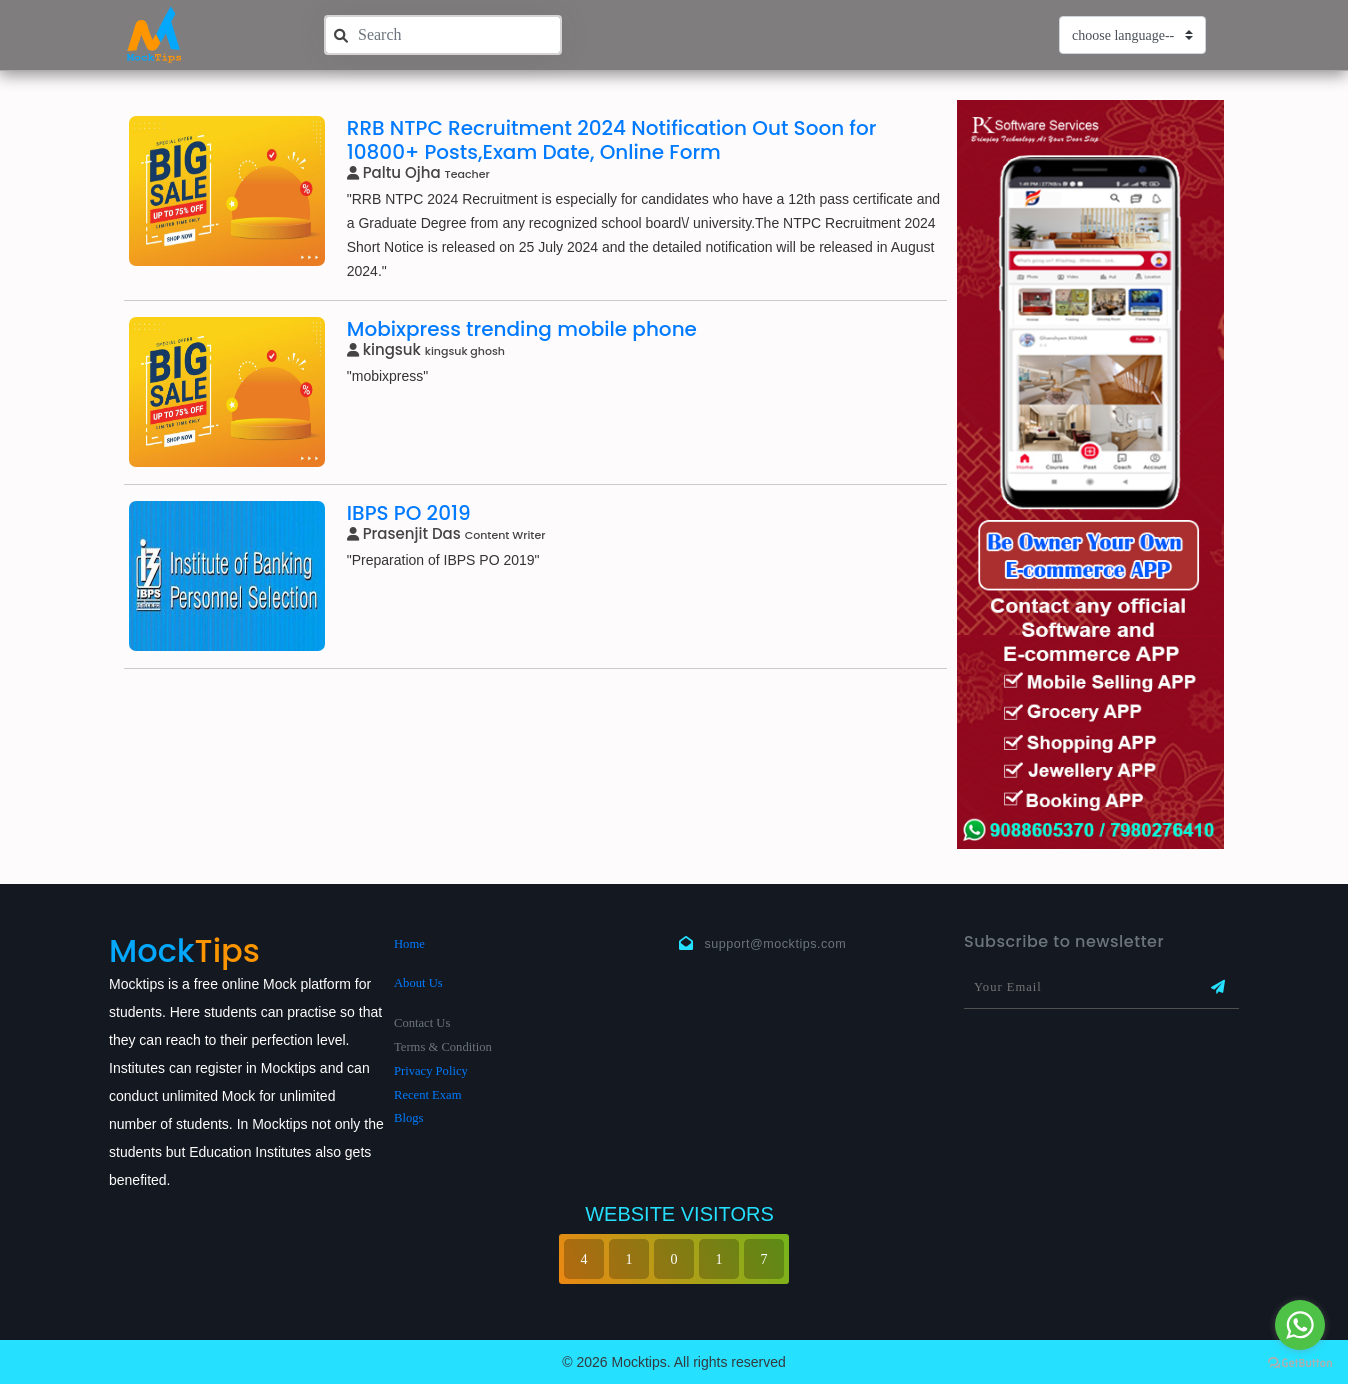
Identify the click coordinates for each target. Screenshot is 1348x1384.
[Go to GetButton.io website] (1300, 1363)
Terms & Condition (443, 1047)
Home (409, 944)
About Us (418, 983)
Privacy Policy (431, 1071)
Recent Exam (428, 1095)
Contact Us (422, 1023)
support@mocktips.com (776, 944)
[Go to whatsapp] (1300, 1325)
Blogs (408, 1118)
